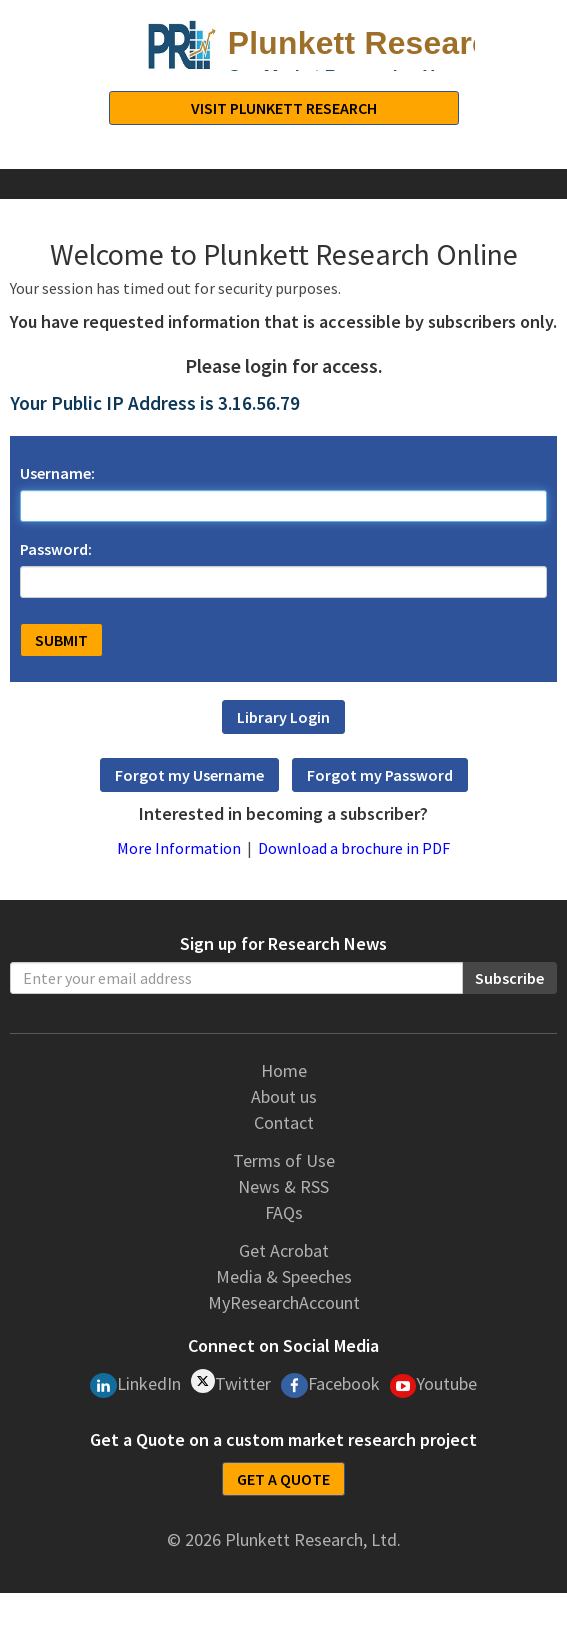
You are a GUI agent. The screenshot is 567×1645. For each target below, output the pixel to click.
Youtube (434, 1385)
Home (284, 1070)
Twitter (231, 1382)
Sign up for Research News (283, 943)
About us (284, 1096)
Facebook (330, 1385)
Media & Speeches (284, 1276)
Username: (57, 473)
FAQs (284, 1212)
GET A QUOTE (283, 1479)
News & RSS (283, 1186)
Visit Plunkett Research (284, 108)
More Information (179, 848)
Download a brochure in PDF (354, 848)
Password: (56, 549)
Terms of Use (284, 1160)
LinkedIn (135, 1385)
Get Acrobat (284, 1250)
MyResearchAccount (284, 1302)
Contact (284, 1122)
